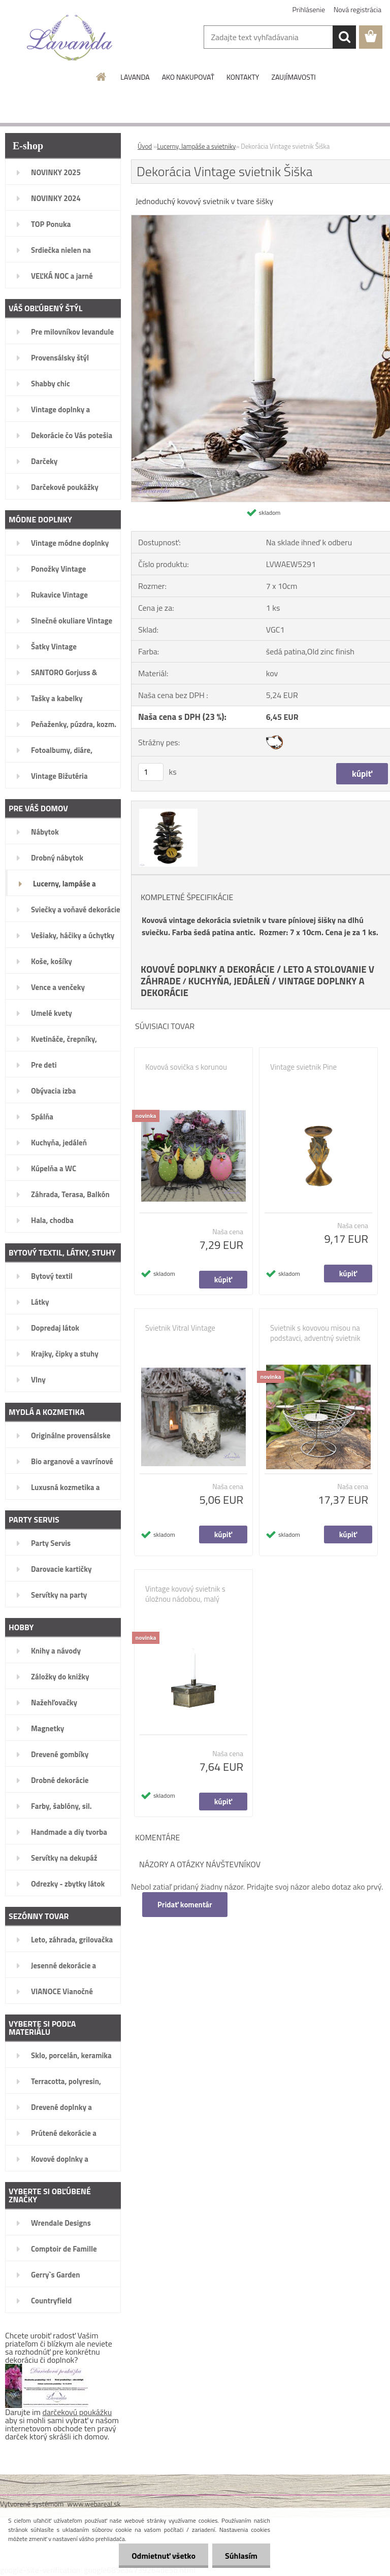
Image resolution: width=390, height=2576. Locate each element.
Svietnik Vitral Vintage (180, 1328)
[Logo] (70, 37)
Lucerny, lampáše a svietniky (196, 146)
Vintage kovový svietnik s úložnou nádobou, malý (185, 1594)
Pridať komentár (184, 1904)
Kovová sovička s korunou (186, 1067)
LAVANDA (134, 77)
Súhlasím (241, 2556)
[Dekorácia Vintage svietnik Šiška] (167, 810)
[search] (344, 37)
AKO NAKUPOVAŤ (188, 77)
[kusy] (151, 772)
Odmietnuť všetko (164, 2556)
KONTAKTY (242, 77)
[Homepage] (101, 76)
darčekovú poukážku (77, 2412)
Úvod (145, 146)
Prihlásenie (309, 9)
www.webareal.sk (94, 2503)
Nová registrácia (357, 9)
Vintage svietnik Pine (303, 1067)
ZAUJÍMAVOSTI (293, 77)
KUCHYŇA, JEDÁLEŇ (229, 981)
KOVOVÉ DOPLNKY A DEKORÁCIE (208, 969)
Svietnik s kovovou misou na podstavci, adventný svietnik (315, 1333)
